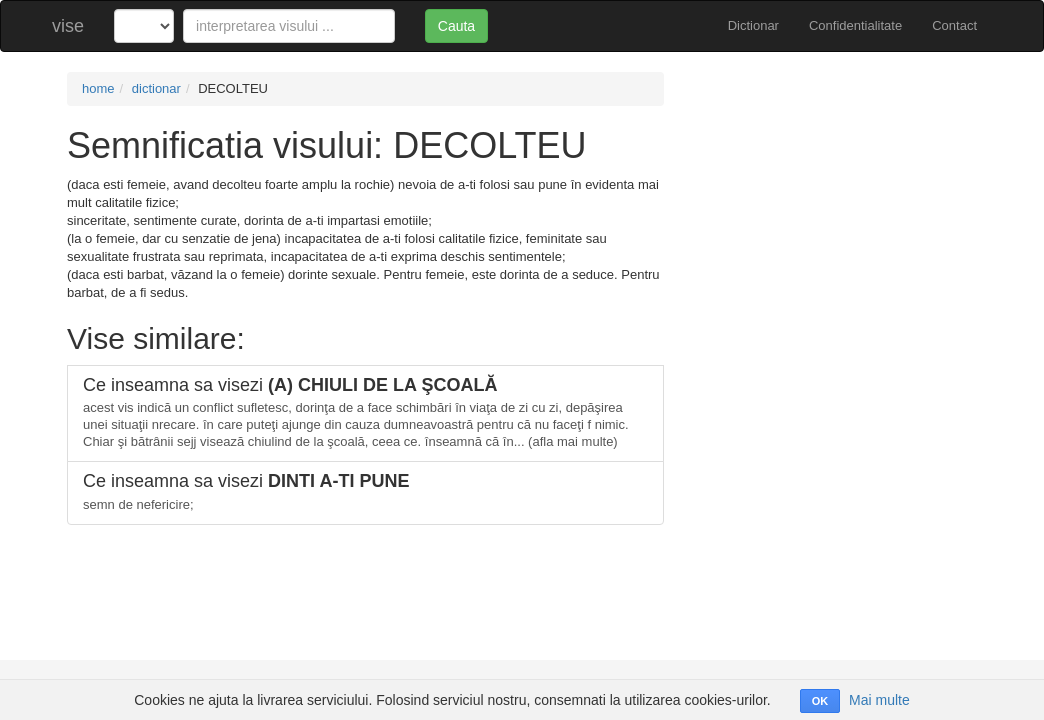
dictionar (156, 88)
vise (68, 26)
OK (820, 701)
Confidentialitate (855, 25)
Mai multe (879, 700)
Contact (954, 25)
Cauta (456, 26)
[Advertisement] (835, 197)
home (98, 88)
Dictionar (753, 25)
